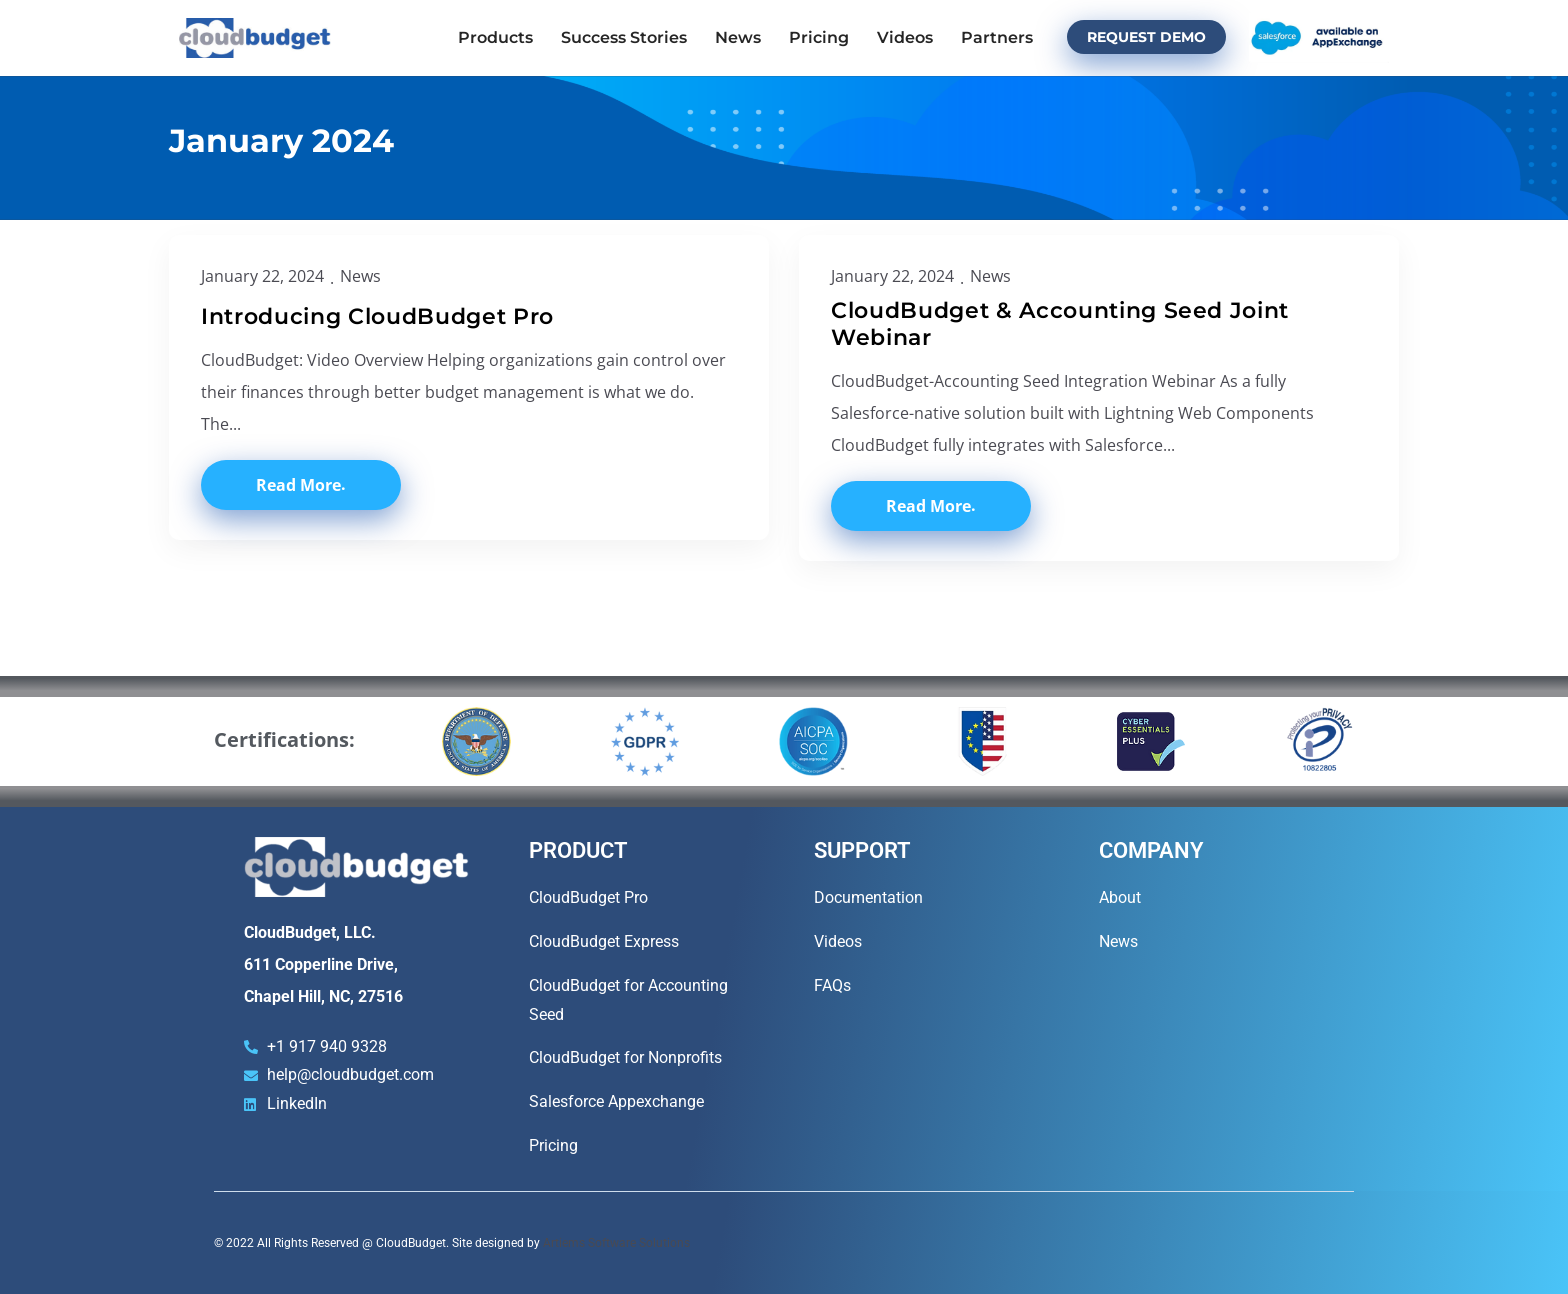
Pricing (819, 37)
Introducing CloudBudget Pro (377, 316)
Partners (997, 37)
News (738, 37)
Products (495, 37)
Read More (298, 485)
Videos (905, 37)
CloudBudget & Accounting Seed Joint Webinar (1060, 324)
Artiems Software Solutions (616, 1243)
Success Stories (624, 37)
